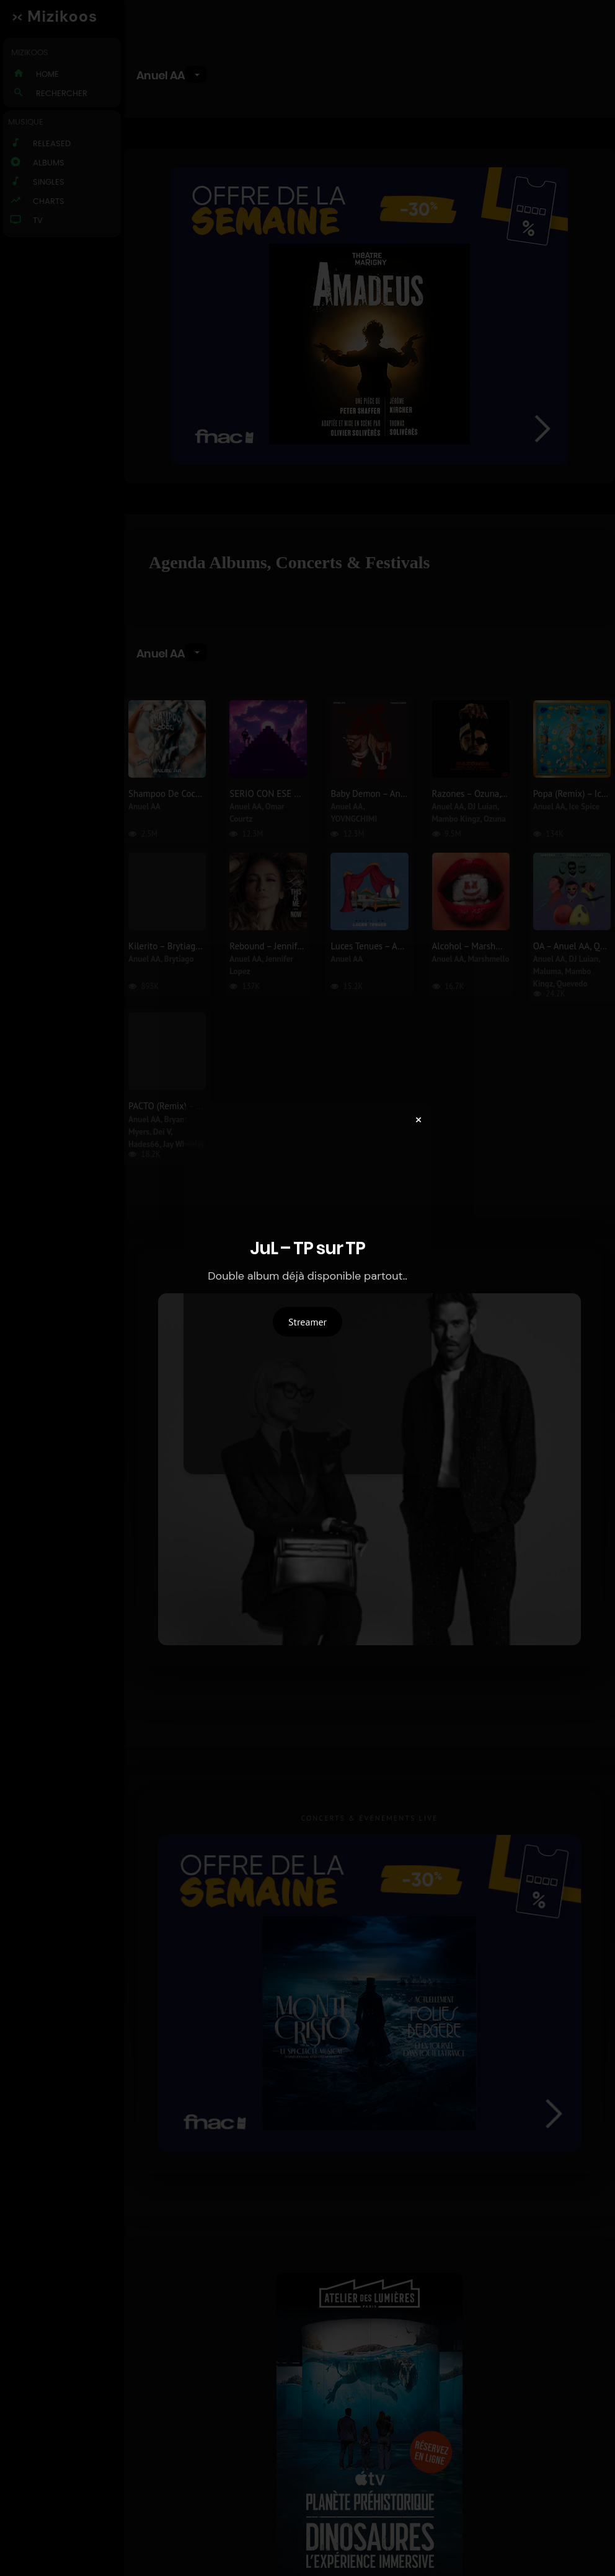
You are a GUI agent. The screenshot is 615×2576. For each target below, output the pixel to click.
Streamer (307, 1322)
